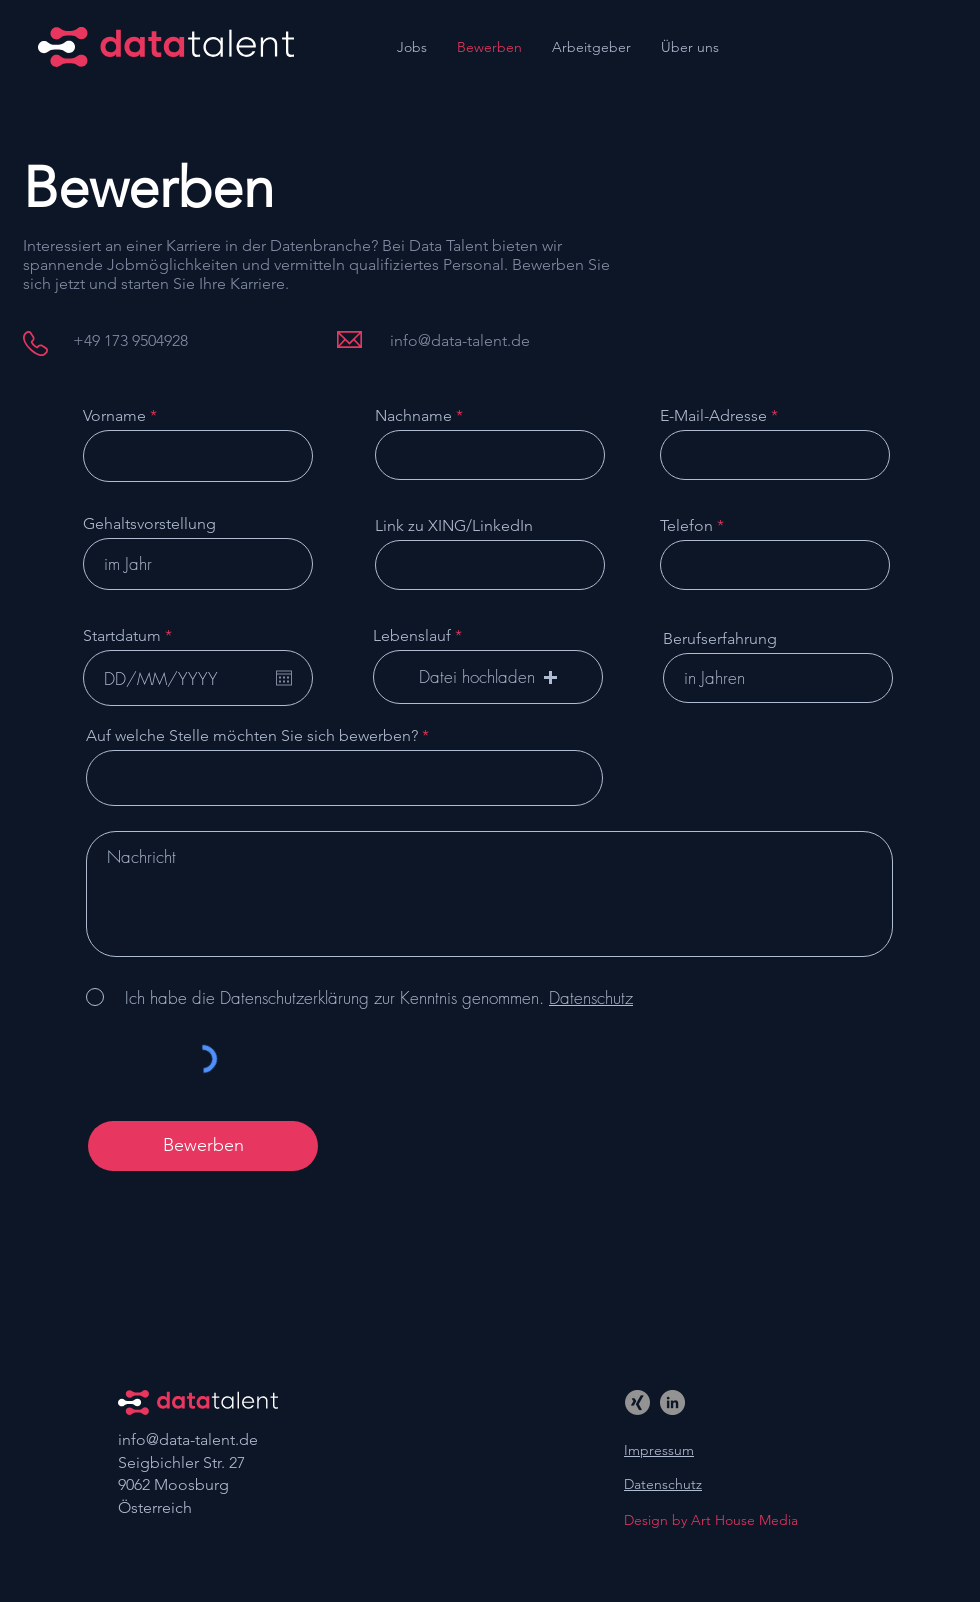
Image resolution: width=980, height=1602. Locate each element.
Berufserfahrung (720, 639)
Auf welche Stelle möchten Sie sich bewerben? (252, 736)
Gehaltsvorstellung (149, 524)
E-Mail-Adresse (713, 416)
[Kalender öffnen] (284, 678)
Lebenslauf (412, 636)
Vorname (114, 416)
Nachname (413, 416)
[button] (488, 677)
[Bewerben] (203, 1146)
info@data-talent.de (188, 1439)
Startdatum (132, 636)
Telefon (686, 526)
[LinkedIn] (672, 1402)
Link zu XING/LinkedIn (454, 526)
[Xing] (637, 1402)
